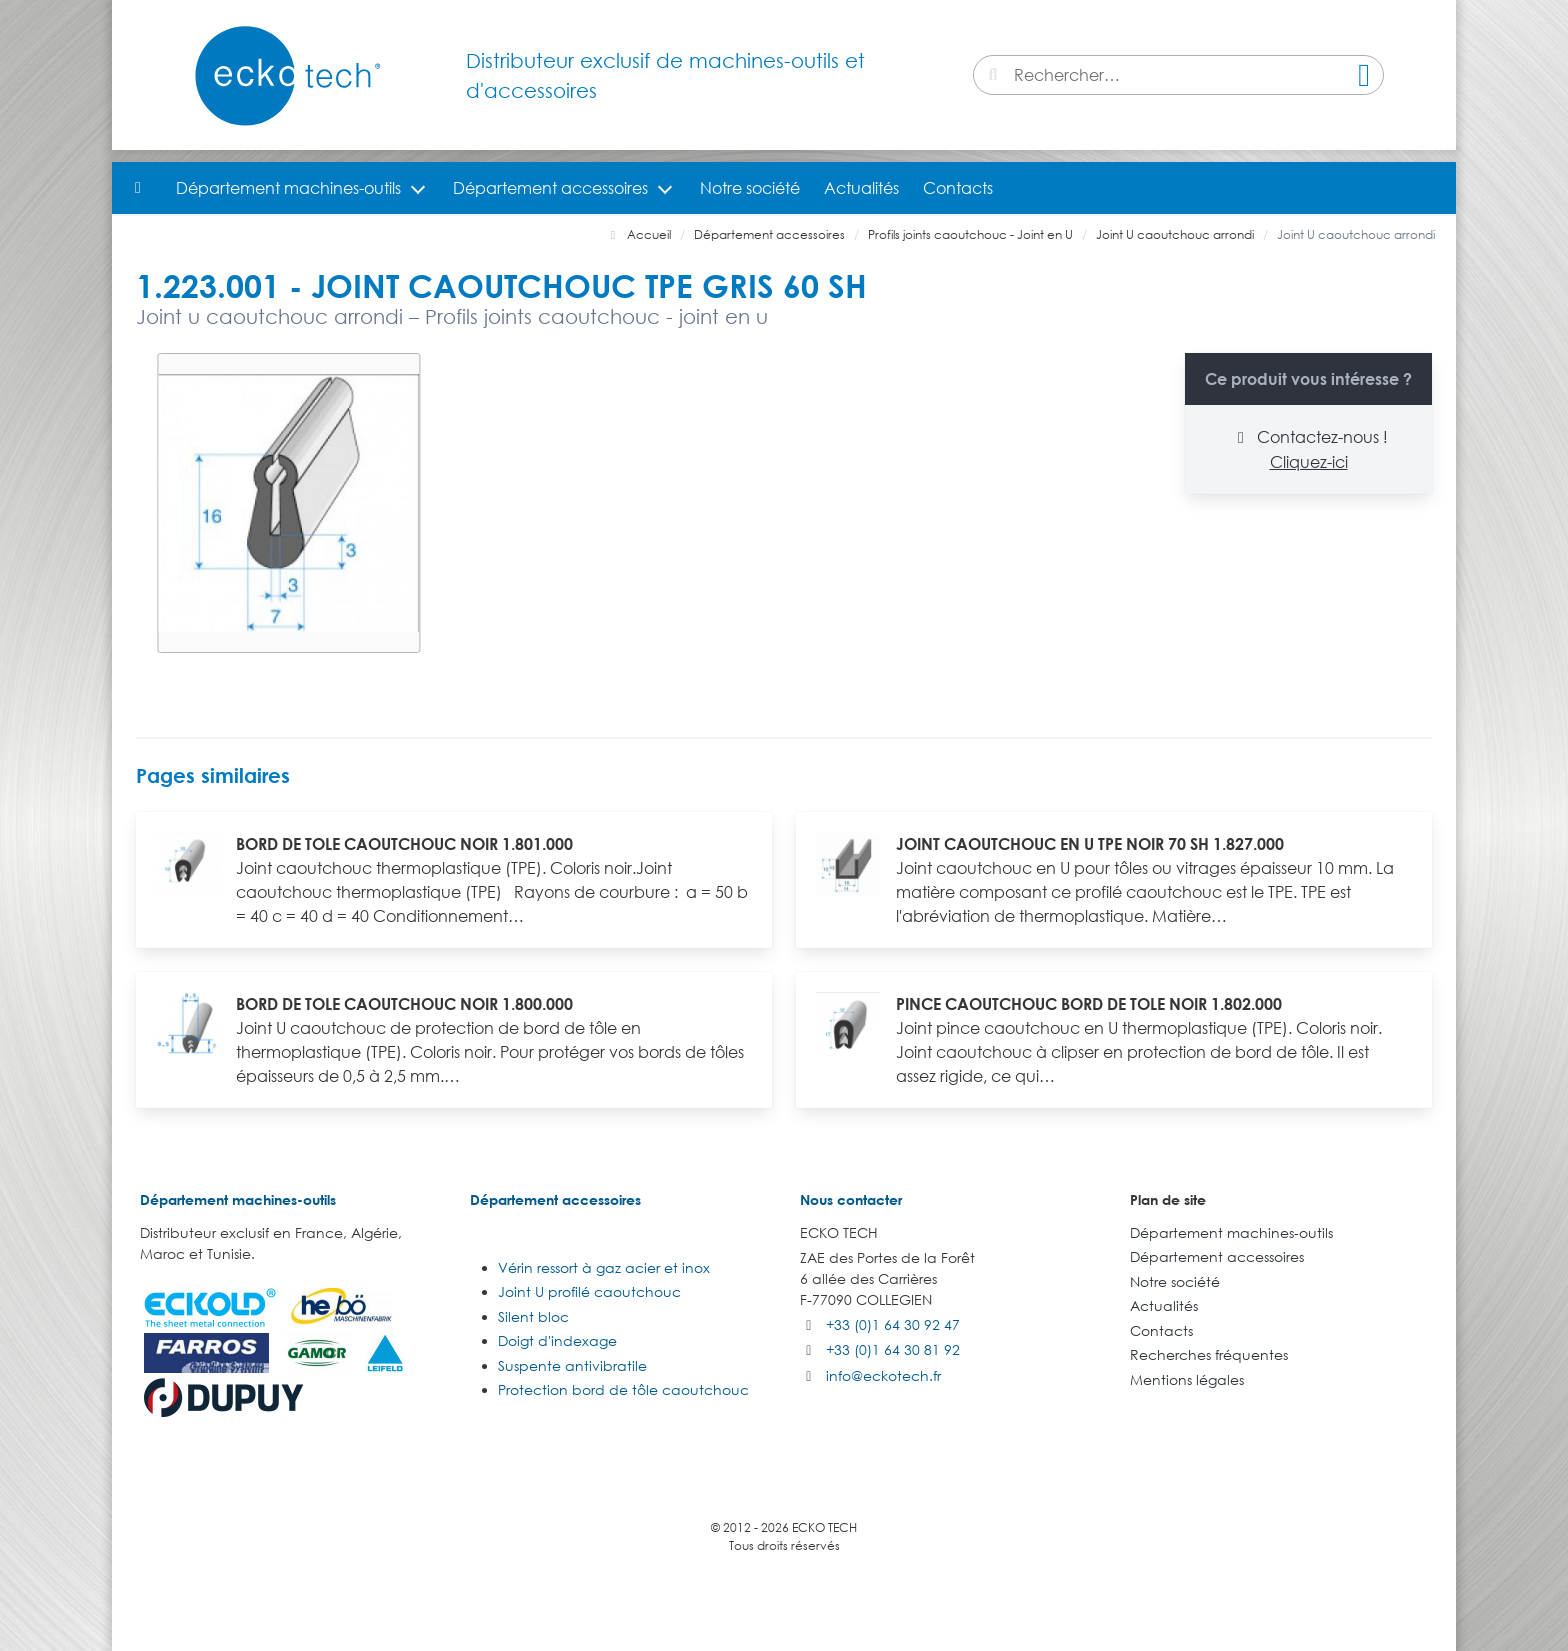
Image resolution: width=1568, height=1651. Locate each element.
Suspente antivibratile (572, 1365)
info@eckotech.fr (883, 1375)
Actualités (861, 188)
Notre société (750, 188)
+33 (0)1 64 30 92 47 (893, 1324)
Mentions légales (1187, 1379)
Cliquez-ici (1309, 462)
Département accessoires (550, 188)
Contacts (958, 188)
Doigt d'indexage (557, 1340)
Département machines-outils (288, 188)
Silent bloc (533, 1316)
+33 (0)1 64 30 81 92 (893, 1349)
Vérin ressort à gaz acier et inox (604, 1267)
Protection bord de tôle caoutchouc (623, 1389)
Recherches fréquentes (1209, 1354)
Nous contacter (851, 1199)
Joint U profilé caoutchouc (589, 1291)
